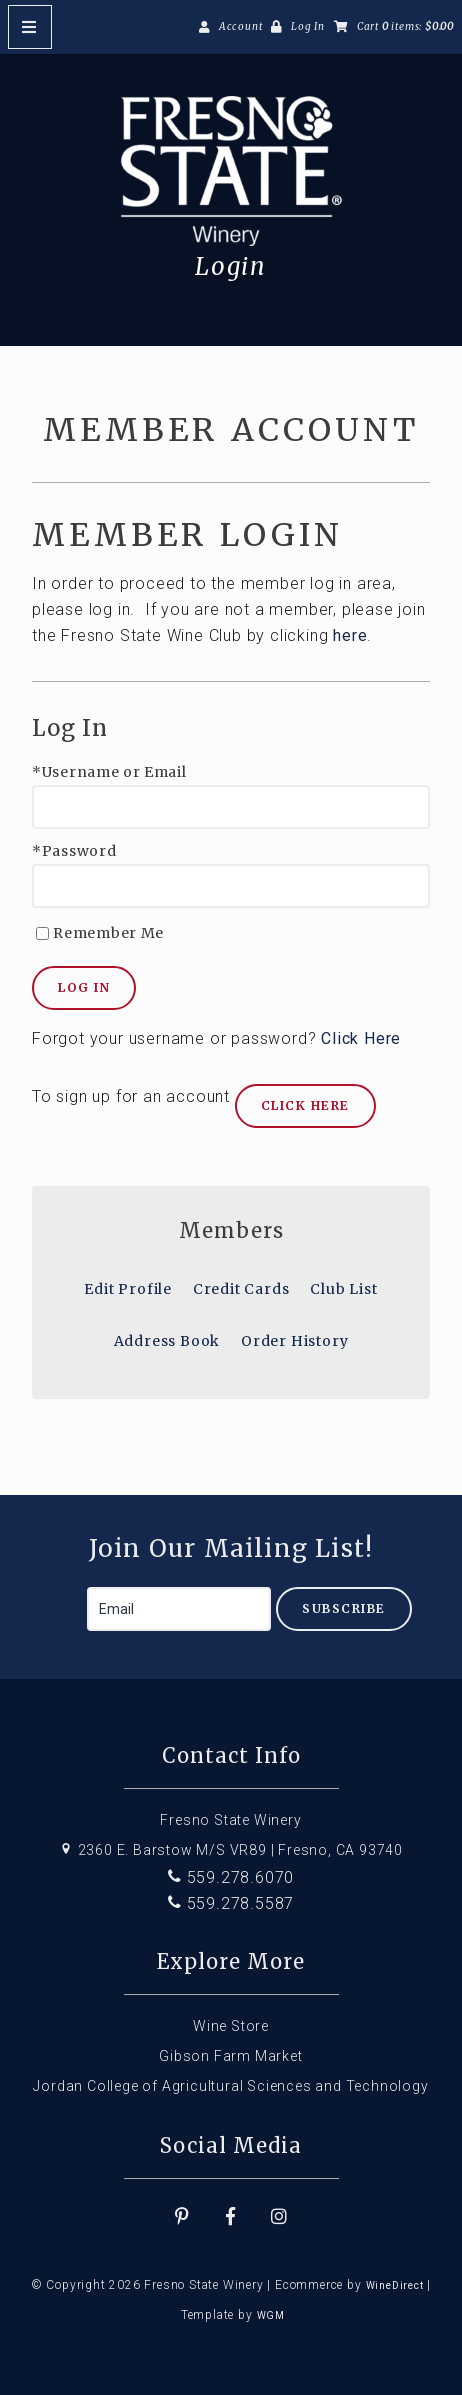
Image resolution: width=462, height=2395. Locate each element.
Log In (308, 26)
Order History (294, 1341)
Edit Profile (128, 1289)
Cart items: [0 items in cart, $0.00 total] (405, 26)
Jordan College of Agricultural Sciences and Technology (230, 2086)
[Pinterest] (182, 2217)
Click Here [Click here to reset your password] (361, 1038)
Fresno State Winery (230, 1820)
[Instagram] (280, 2217)
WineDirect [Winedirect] (395, 2285)
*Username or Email (109, 772)
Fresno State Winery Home (231, 171)
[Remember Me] (42, 933)
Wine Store (231, 2026)
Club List (343, 1289)
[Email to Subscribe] (179, 1609)
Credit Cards (241, 1289)
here (350, 635)
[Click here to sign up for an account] (305, 1106)
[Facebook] (231, 2217)
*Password (74, 851)
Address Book (167, 1341)
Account (241, 26)
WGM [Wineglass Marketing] (271, 2315)
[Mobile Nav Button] (30, 27)
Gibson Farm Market (230, 2056)
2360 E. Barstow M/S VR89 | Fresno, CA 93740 (231, 1850)
